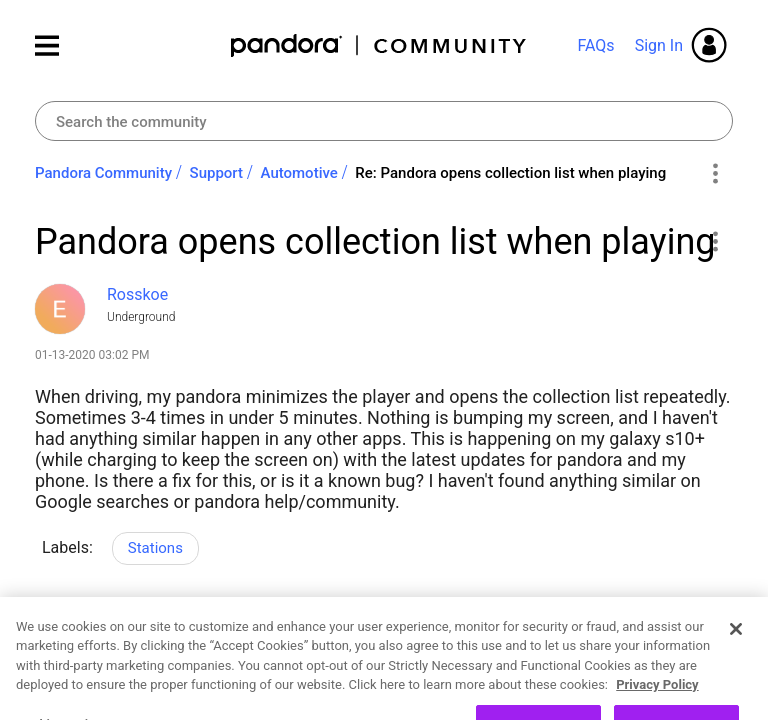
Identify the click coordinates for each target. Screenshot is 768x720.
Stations (155, 548)
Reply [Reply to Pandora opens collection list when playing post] (221, 631)
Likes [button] (69, 634)
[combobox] (384, 121)
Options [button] (714, 174)
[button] (714, 241)
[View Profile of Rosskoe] (137, 294)
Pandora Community (379, 45)
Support (216, 173)
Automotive (299, 173)
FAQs (595, 45)
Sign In (659, 45)
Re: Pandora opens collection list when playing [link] (510, 173)
